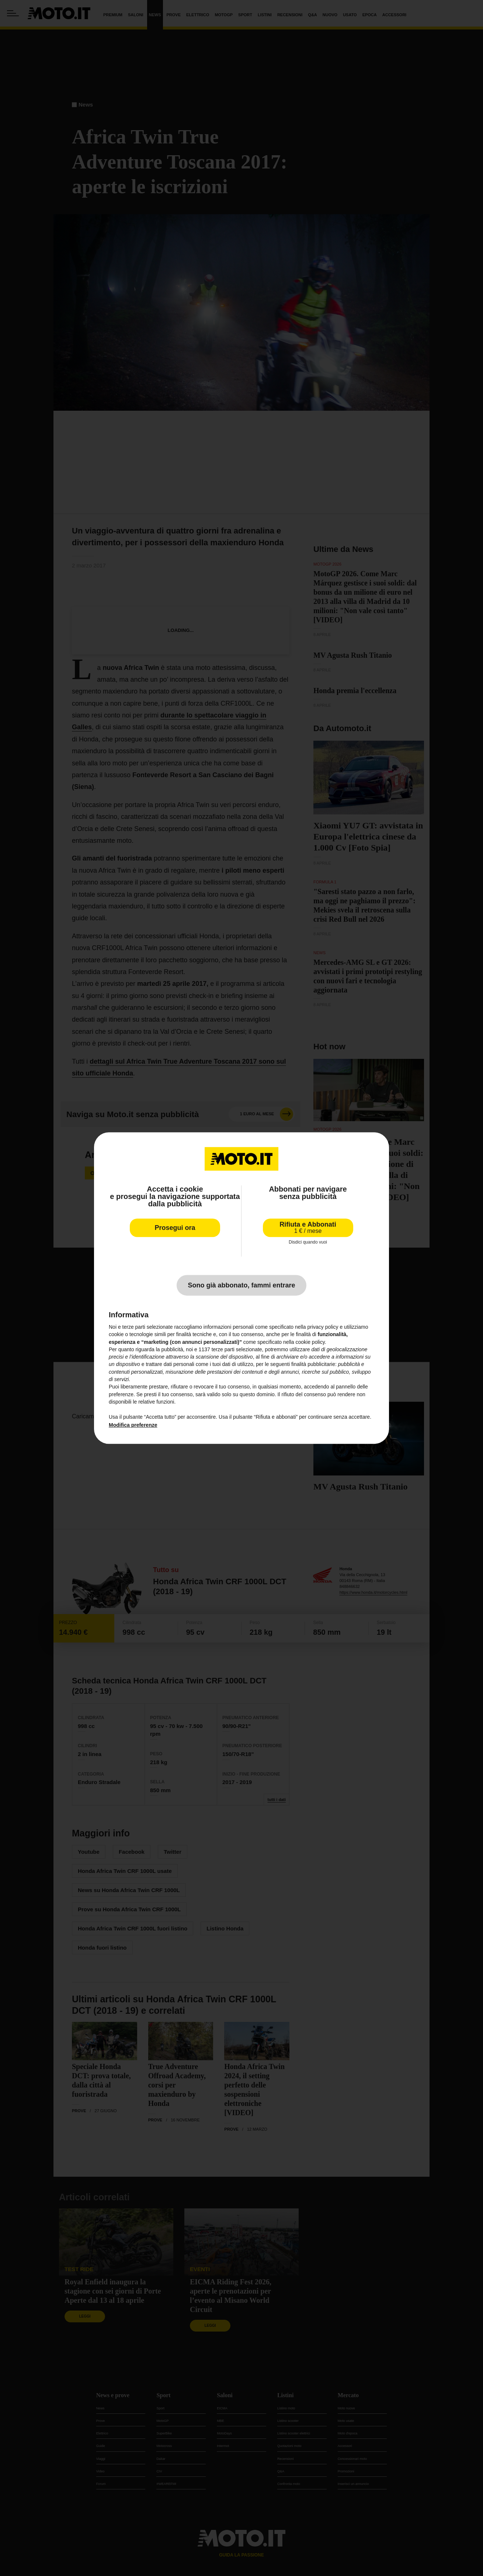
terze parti (223, 1349)
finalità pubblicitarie (313, 1364)
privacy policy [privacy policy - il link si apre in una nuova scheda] (322, 1327)
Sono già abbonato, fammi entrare (241, 1285)
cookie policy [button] (310, 1342)
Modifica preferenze (133, 1425)
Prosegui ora (174, 1227)
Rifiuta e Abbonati (307, 1227)
